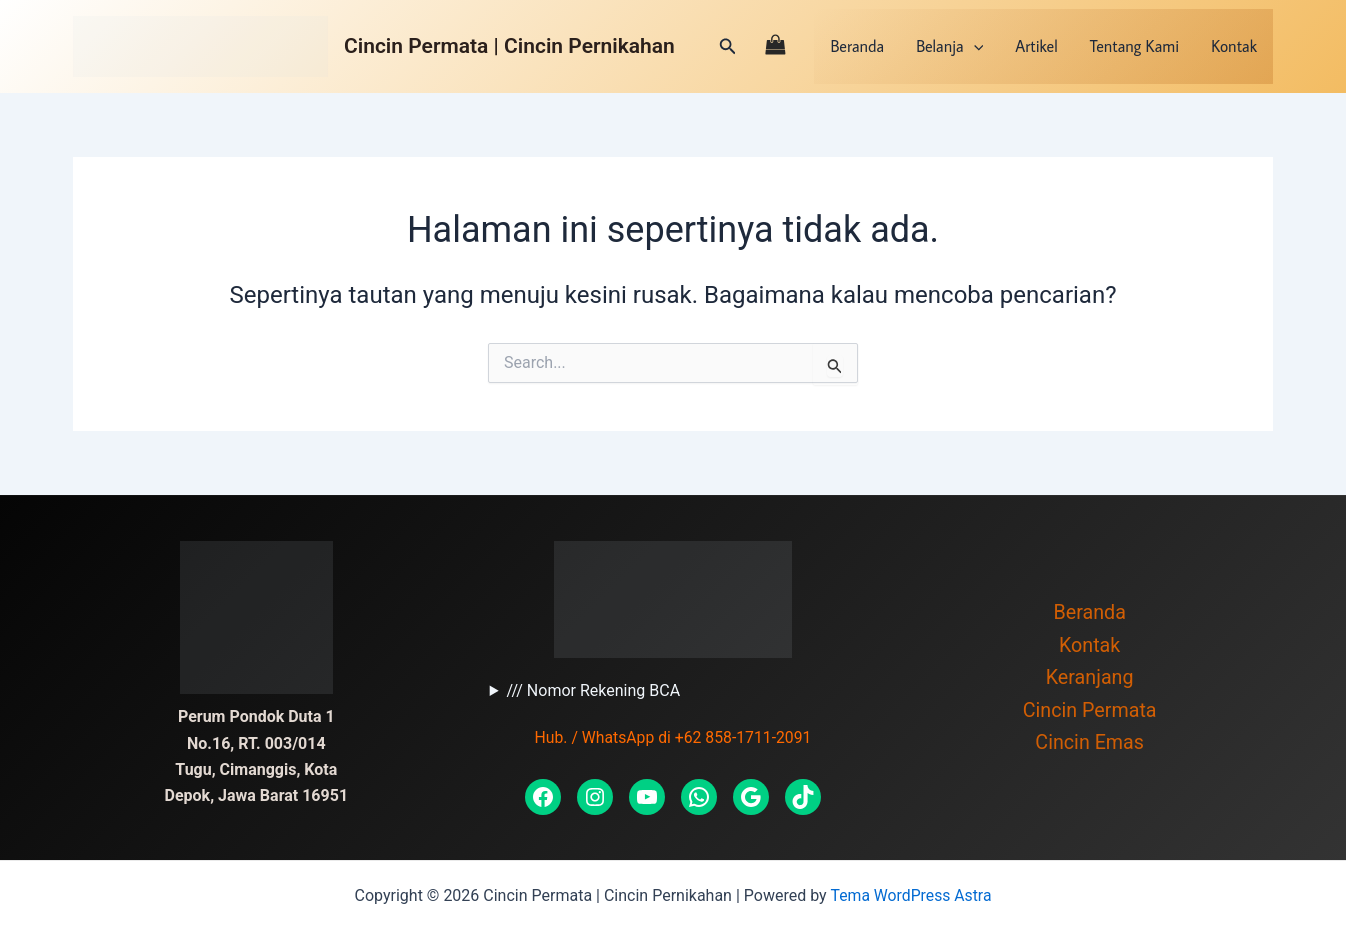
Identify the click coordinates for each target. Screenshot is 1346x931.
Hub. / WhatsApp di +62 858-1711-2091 (672, 737)
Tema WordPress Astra (910, 895)
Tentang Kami (1135, 46)
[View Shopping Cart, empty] (776, 46)
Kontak (1234, 46)
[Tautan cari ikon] (728, 46)
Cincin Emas (1089, 745)
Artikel (1036, 46)
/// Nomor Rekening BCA (593, 690)
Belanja (949, 46)
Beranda (857, 46)
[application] (974, 46)
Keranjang (1089, 679)
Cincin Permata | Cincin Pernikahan (509, 46)
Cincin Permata (1090, 712)
